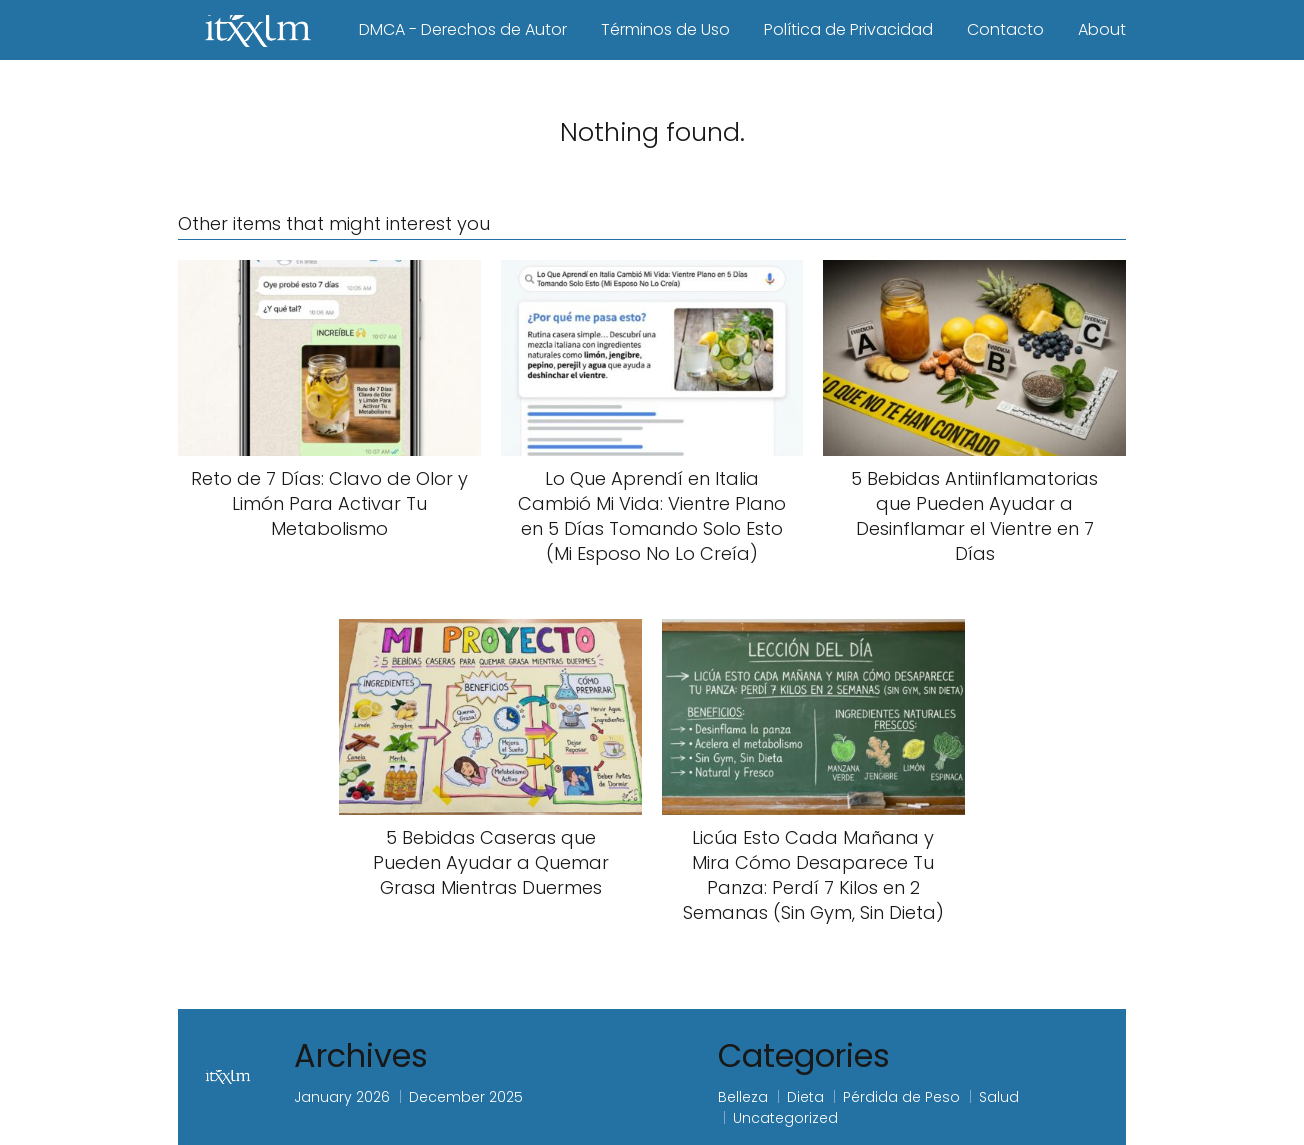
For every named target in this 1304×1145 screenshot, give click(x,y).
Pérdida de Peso (901, 1097)
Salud (999, 1097)
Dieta (805, 1097)
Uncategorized (785, 1118)
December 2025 (466, 1097)
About (1102, 29)
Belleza (743, 1097)
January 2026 (342, 1097)
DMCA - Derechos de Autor (463, 29)
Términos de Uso (665, 29)
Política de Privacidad (848, 29)
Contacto (1005, 29)
